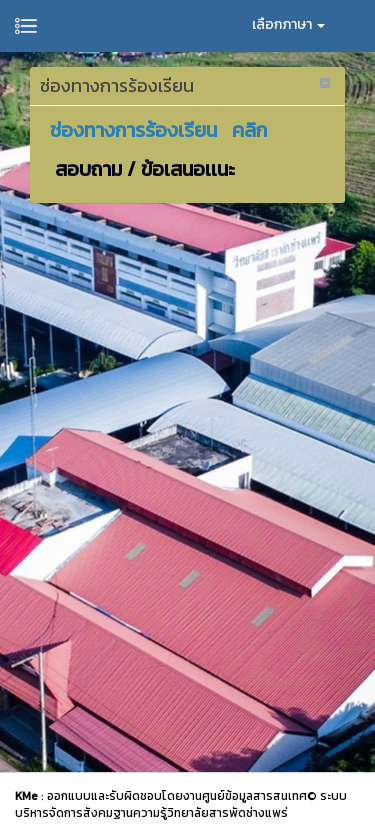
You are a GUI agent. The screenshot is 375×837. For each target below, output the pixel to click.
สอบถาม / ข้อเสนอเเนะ (142, 169)
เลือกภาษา (288, 24)
